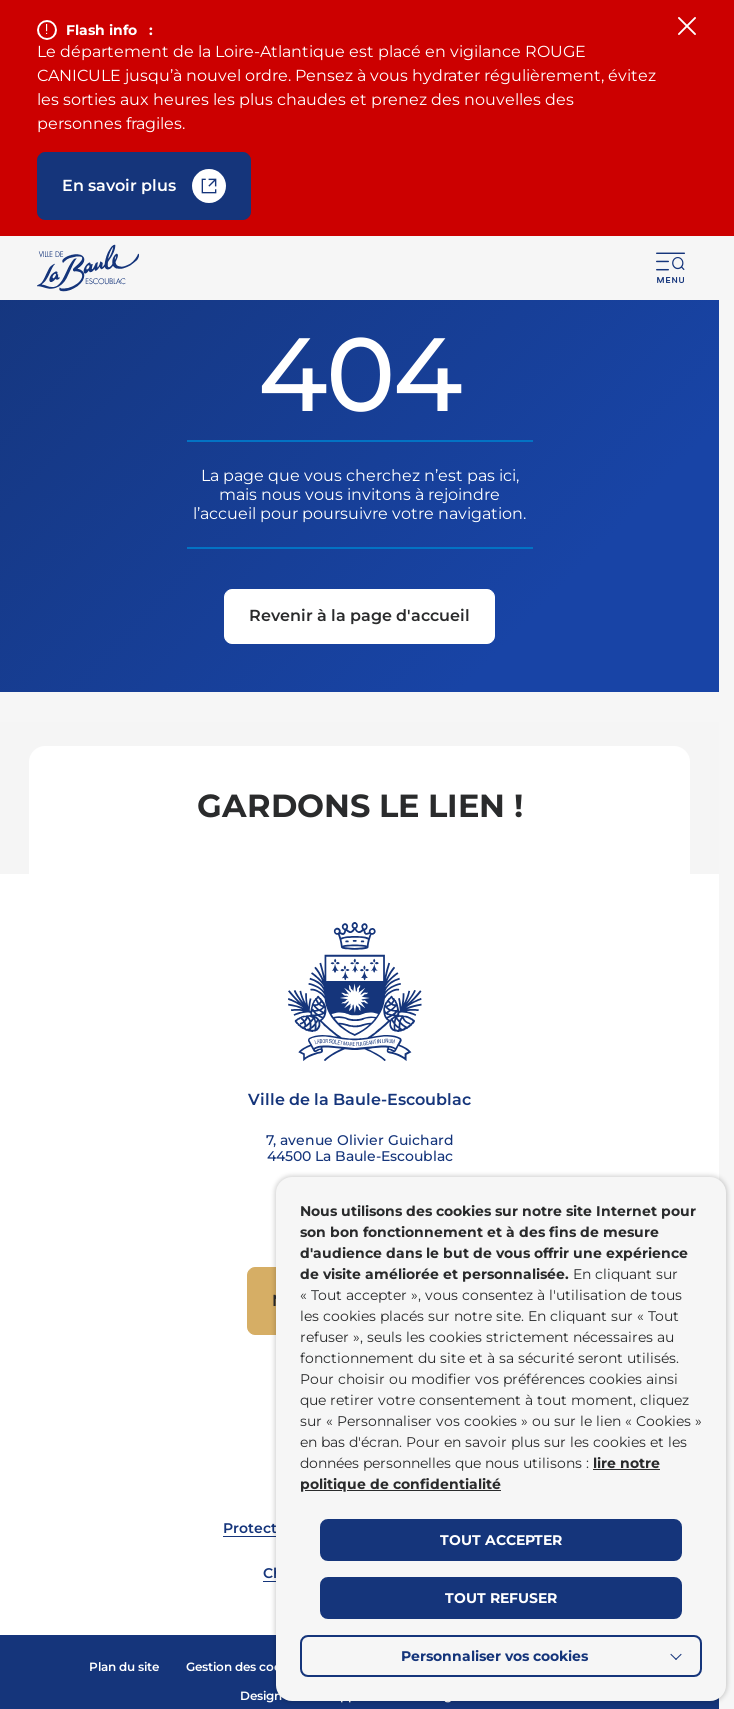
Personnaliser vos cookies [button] (494, 1656)
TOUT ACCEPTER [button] (501, 1540)
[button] (671, 268)
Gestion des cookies (246, 1666)
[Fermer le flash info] (687, 28)
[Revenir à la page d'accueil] (359, 618)
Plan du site (124, 1666)
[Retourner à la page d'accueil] (89, 268)
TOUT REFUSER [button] (501, 1598)
